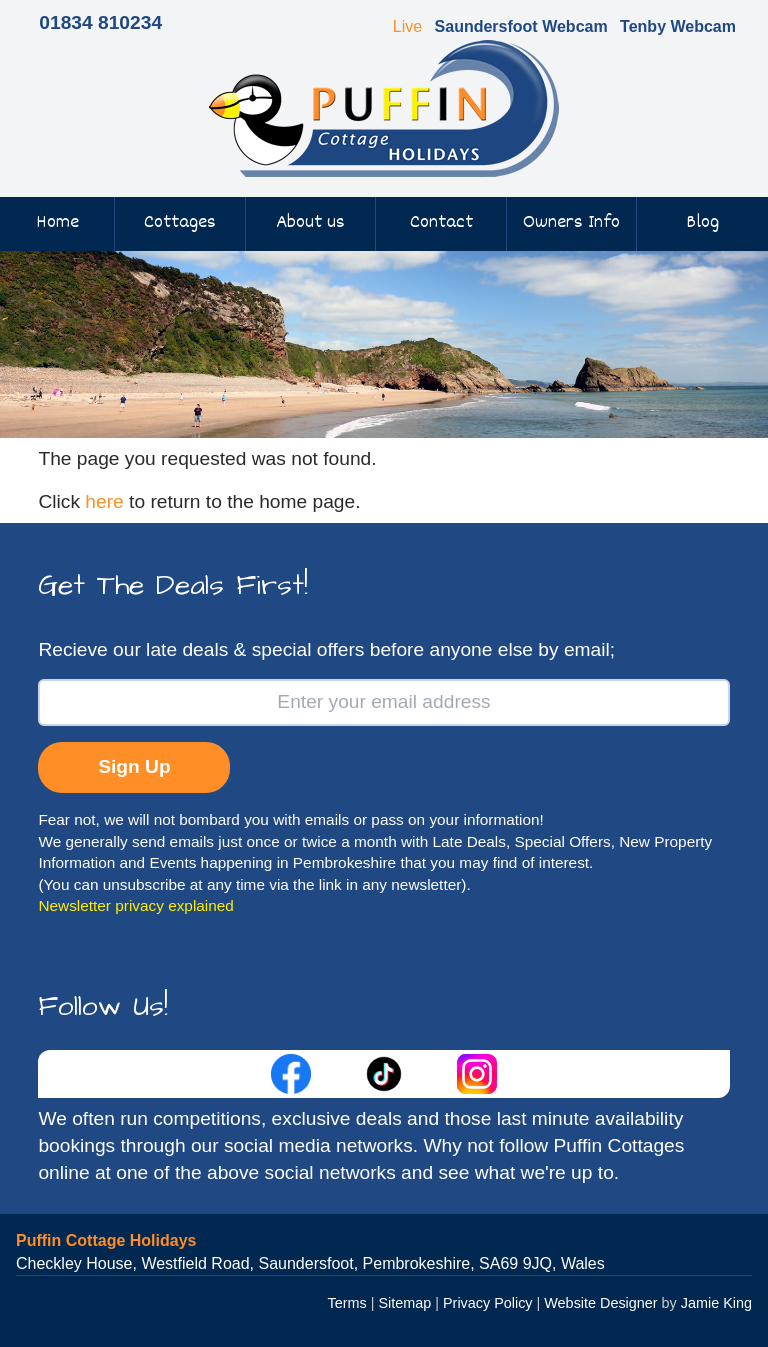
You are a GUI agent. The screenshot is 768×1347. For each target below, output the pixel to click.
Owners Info (571, 223)
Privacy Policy (488, 1303)
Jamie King (716, 1303)
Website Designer (600, 1303)
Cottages (180, 223)
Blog (702, 223)
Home (57, 223)
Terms (347, 1303)
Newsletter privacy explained (136, 905)
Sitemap (404, 1303)
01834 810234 (100, 22)
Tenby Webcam (678, 26)
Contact (441, 223)
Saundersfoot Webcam (521, 26)
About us (310, 223)
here (104, 501)
